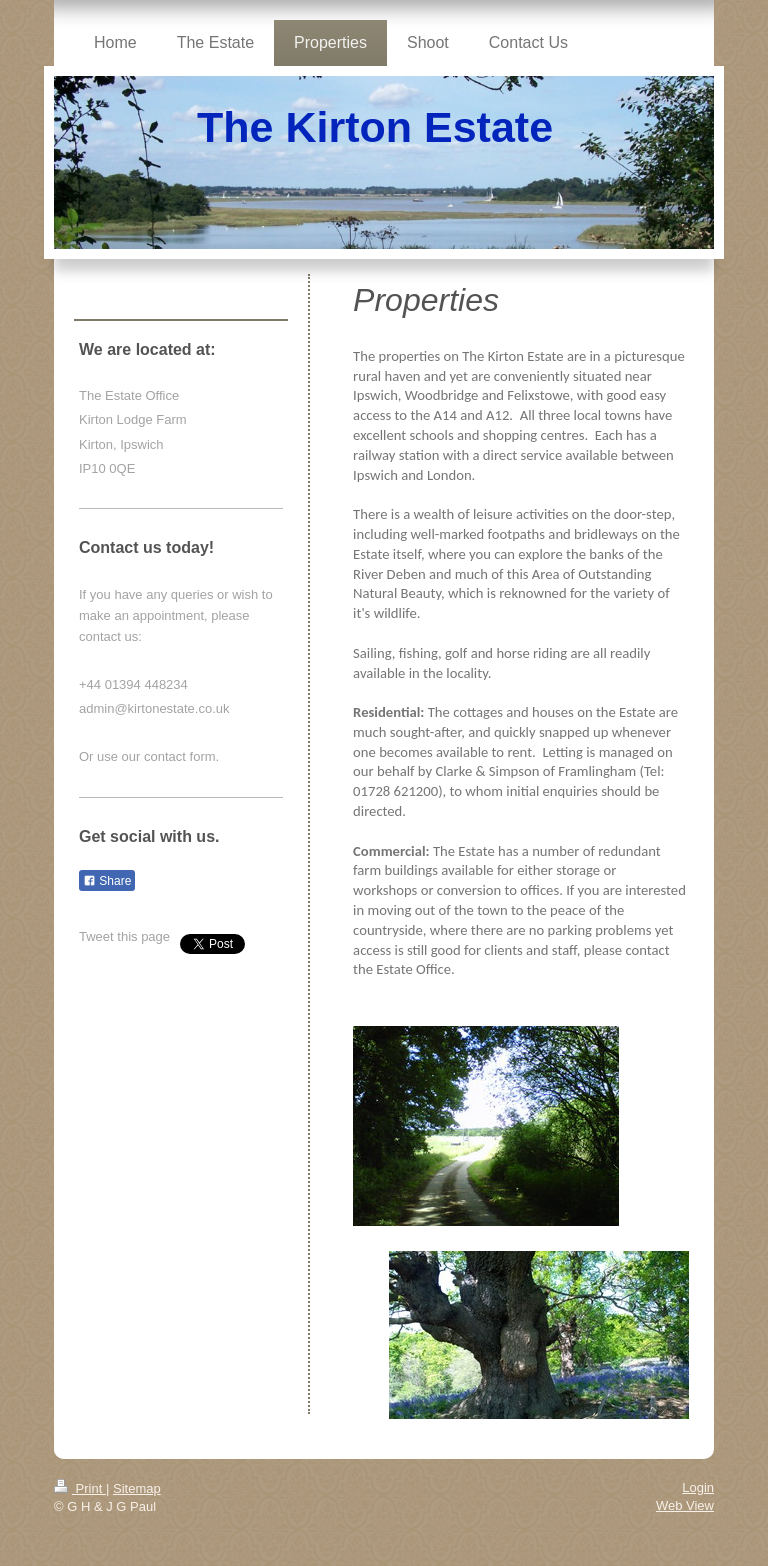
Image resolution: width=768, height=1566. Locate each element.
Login (698, 1487)
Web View (685, 1505)
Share (107, 881)
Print (80, 1488)
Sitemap (137, 1488)
